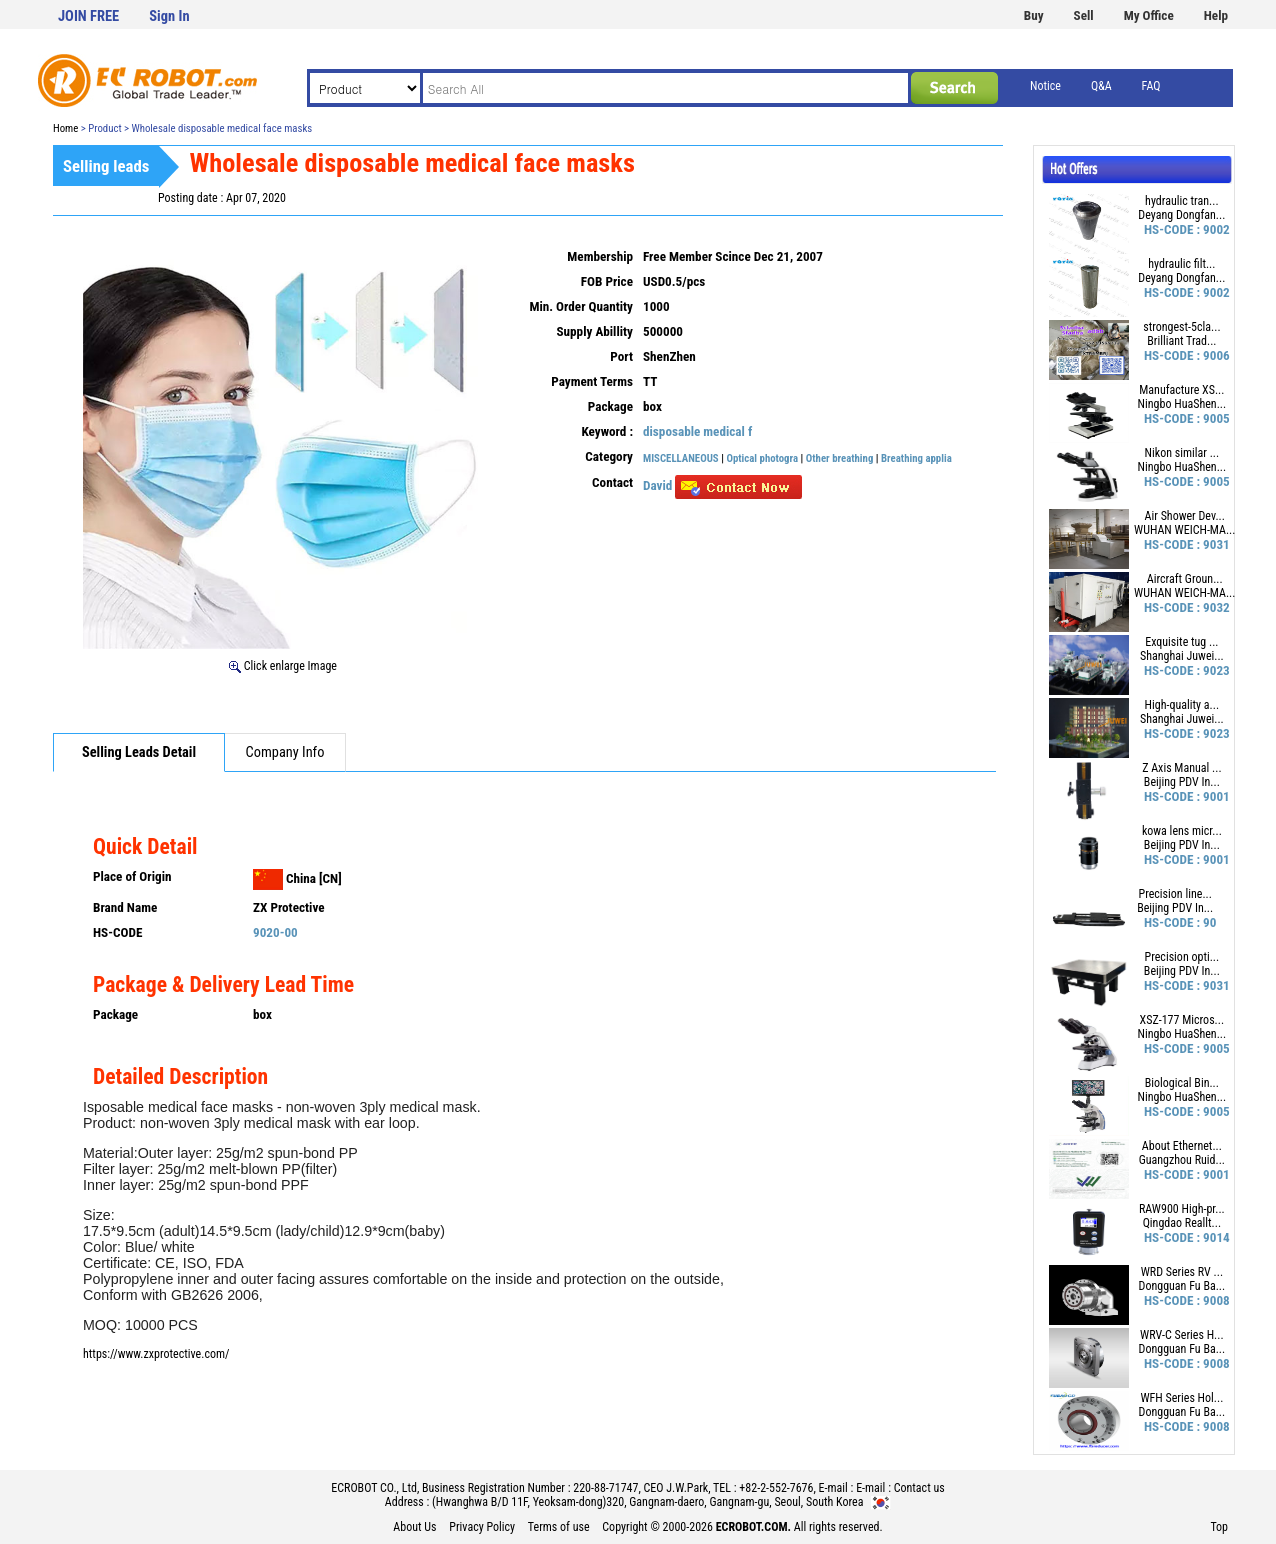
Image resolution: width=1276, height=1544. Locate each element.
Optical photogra (762, 458)
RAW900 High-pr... (1182, 1209)
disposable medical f (697, 431)
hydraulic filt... (1181, 264)
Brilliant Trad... (1181, 341)
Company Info (285, 752)
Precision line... (1175, 894)
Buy (1034, 15)
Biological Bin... (1182, 1083)
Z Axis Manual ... (1181, 768)
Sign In (169, 16)
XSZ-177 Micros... (1182, 1020)
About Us (414, 1527)
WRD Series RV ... (1182, 1272)
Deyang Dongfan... (1181, 215)
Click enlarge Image (283, 666)
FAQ (1151, 86)
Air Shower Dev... (1185, 516)
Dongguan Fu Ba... (1182, 1286)
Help (1216, 15)
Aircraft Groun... (1185, 579)
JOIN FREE (88, 16)
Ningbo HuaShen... (1182, 404)
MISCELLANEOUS (681, 458)
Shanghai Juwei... (1182, 656)
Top (1219, 1527)
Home (65, 128)
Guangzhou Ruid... (1182, 1160)
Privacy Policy (482, 1527)
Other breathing (841, 458)
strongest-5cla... (1181, 327)
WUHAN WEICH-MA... (1184, 530)
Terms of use (559, 1527)
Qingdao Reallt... (1182, 1223)
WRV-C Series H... (1181, 1335)
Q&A (1101, 86)
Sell (1084, 15)
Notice (1045, 86)
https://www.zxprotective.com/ (156, 1354)
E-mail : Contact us (900, 1488)
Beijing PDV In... (1182, 782)
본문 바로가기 (0, 0)
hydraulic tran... (1181, 201)
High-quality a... (1182, 705)
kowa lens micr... (1182, 831)
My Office (1149, 15)
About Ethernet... (1182, 1146)
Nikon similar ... (1182, 453)
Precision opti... (1182, 957)
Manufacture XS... (1181, 390)
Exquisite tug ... (1181, 642)
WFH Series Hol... (1181, 1398)
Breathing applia (916, 458)
